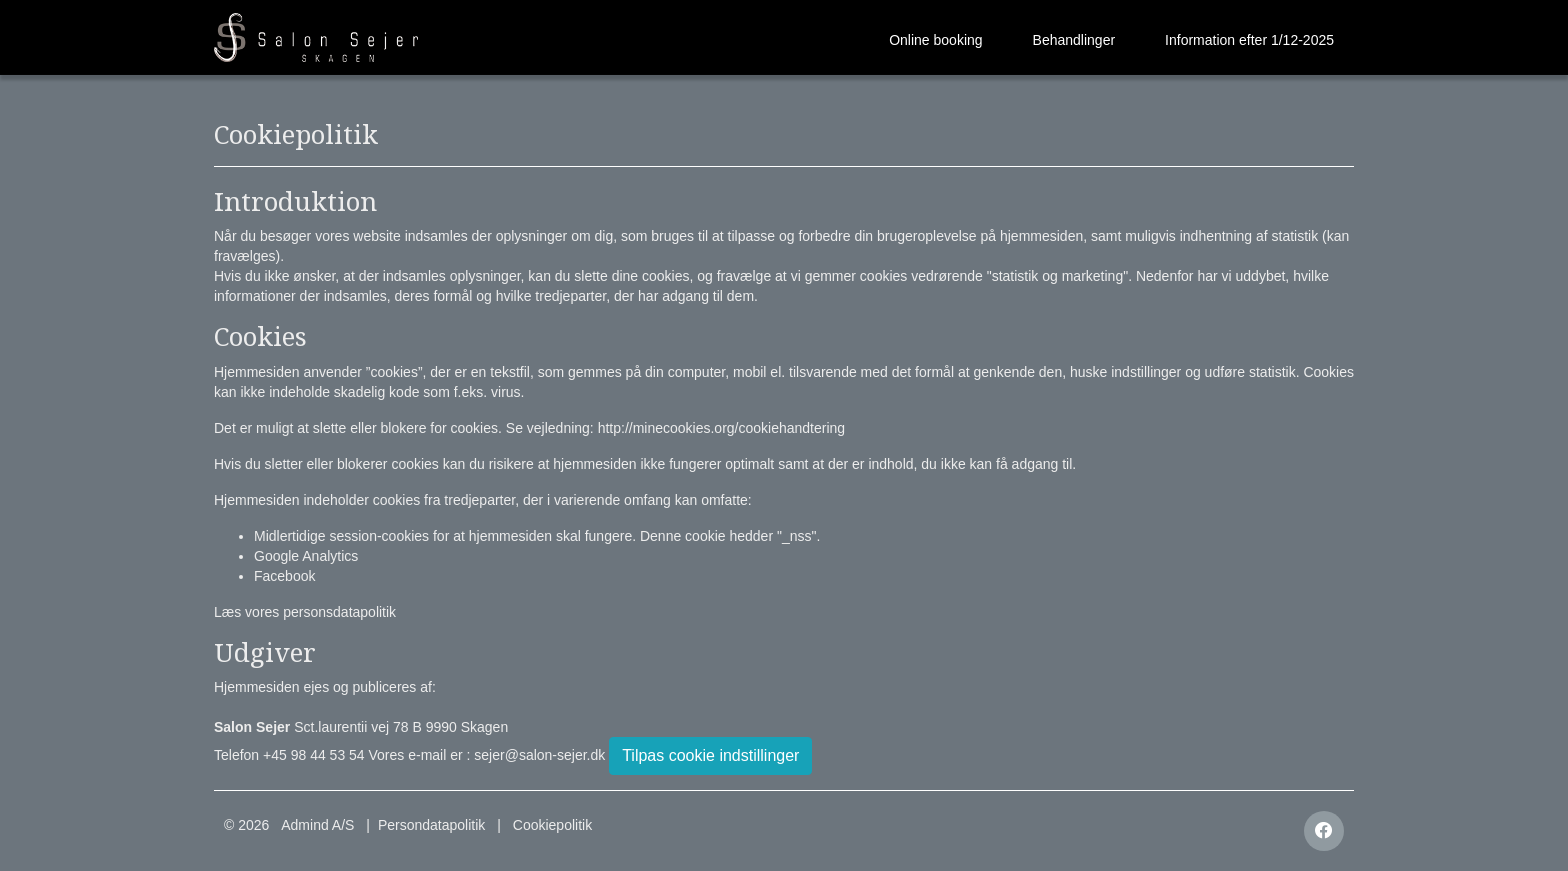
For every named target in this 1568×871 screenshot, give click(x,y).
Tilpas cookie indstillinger (710, 755)
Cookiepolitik (552, 825)
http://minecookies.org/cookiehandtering (721, 428)
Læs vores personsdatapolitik (305, 612)
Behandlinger (1074, 40)
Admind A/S (317, 825)
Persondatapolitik (431, 825)
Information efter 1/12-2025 (1249, 40)
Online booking (935, 40)
